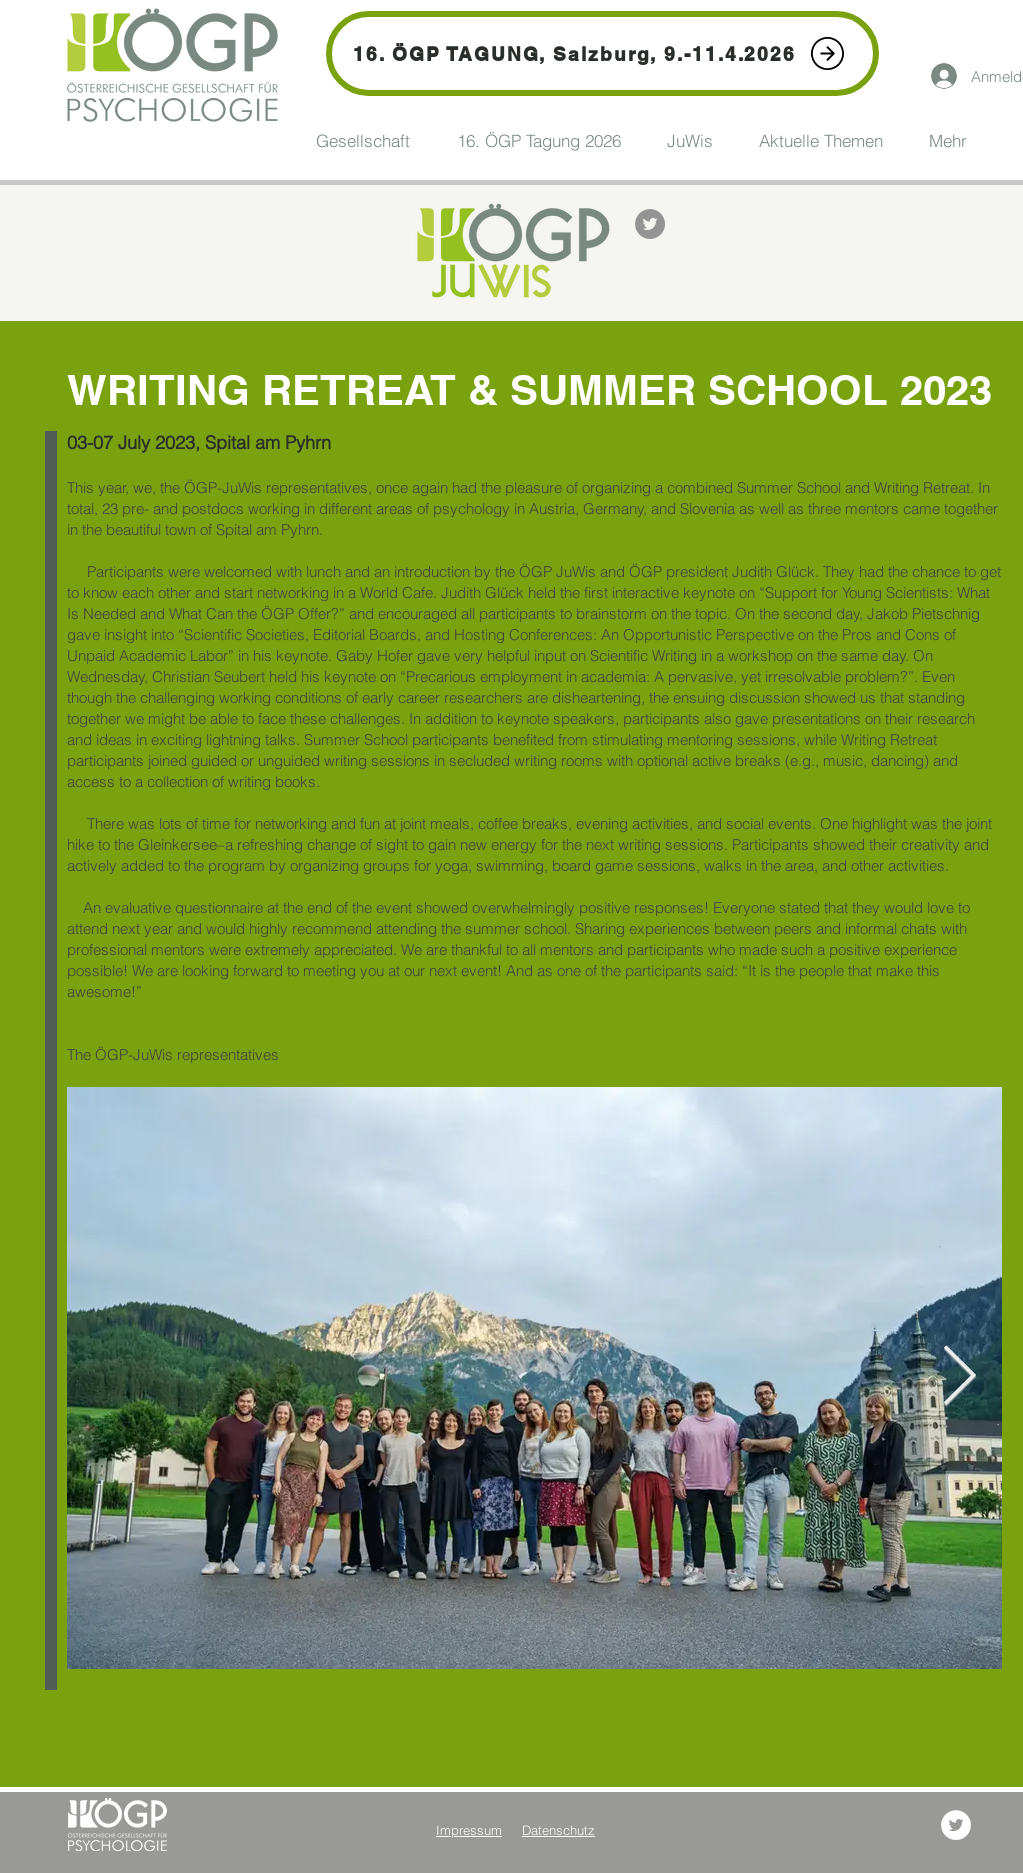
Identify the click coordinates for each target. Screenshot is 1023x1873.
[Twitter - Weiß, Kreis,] (956, 1825)
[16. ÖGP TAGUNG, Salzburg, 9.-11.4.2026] (602, 53)
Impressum (469, 1830)
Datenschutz (558, 1830)
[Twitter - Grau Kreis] (650, 224)
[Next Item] (960, 1378)
